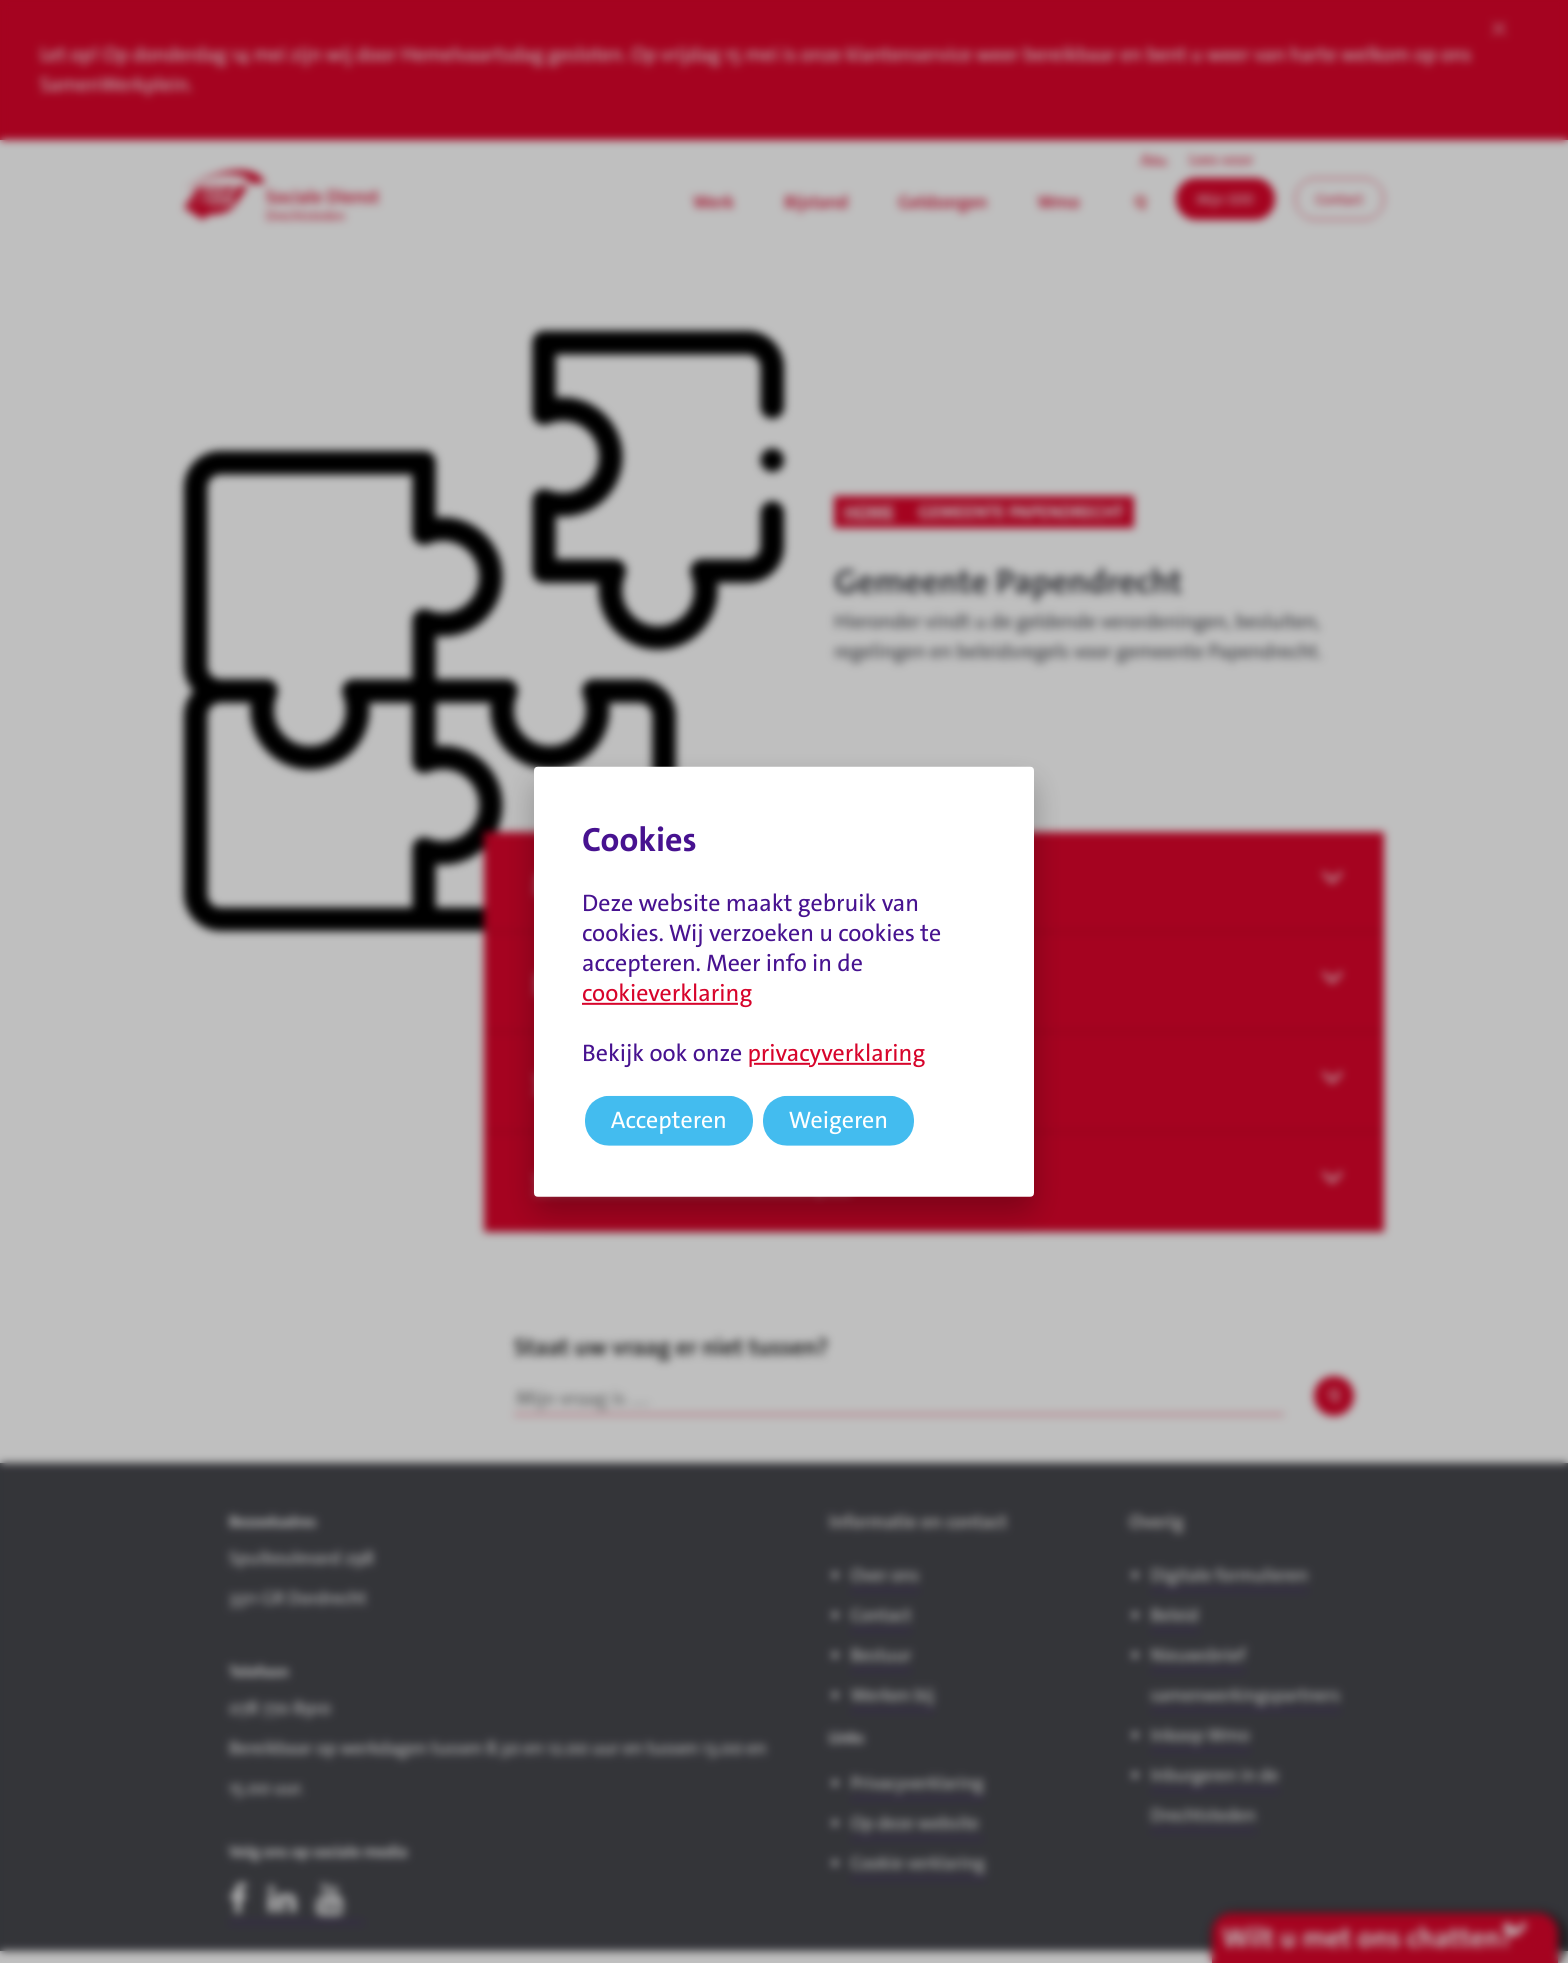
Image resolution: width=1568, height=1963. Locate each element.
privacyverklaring (836, 1053)
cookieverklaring (667, 993)
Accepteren (669, 1120)
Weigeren (839, 1120)
